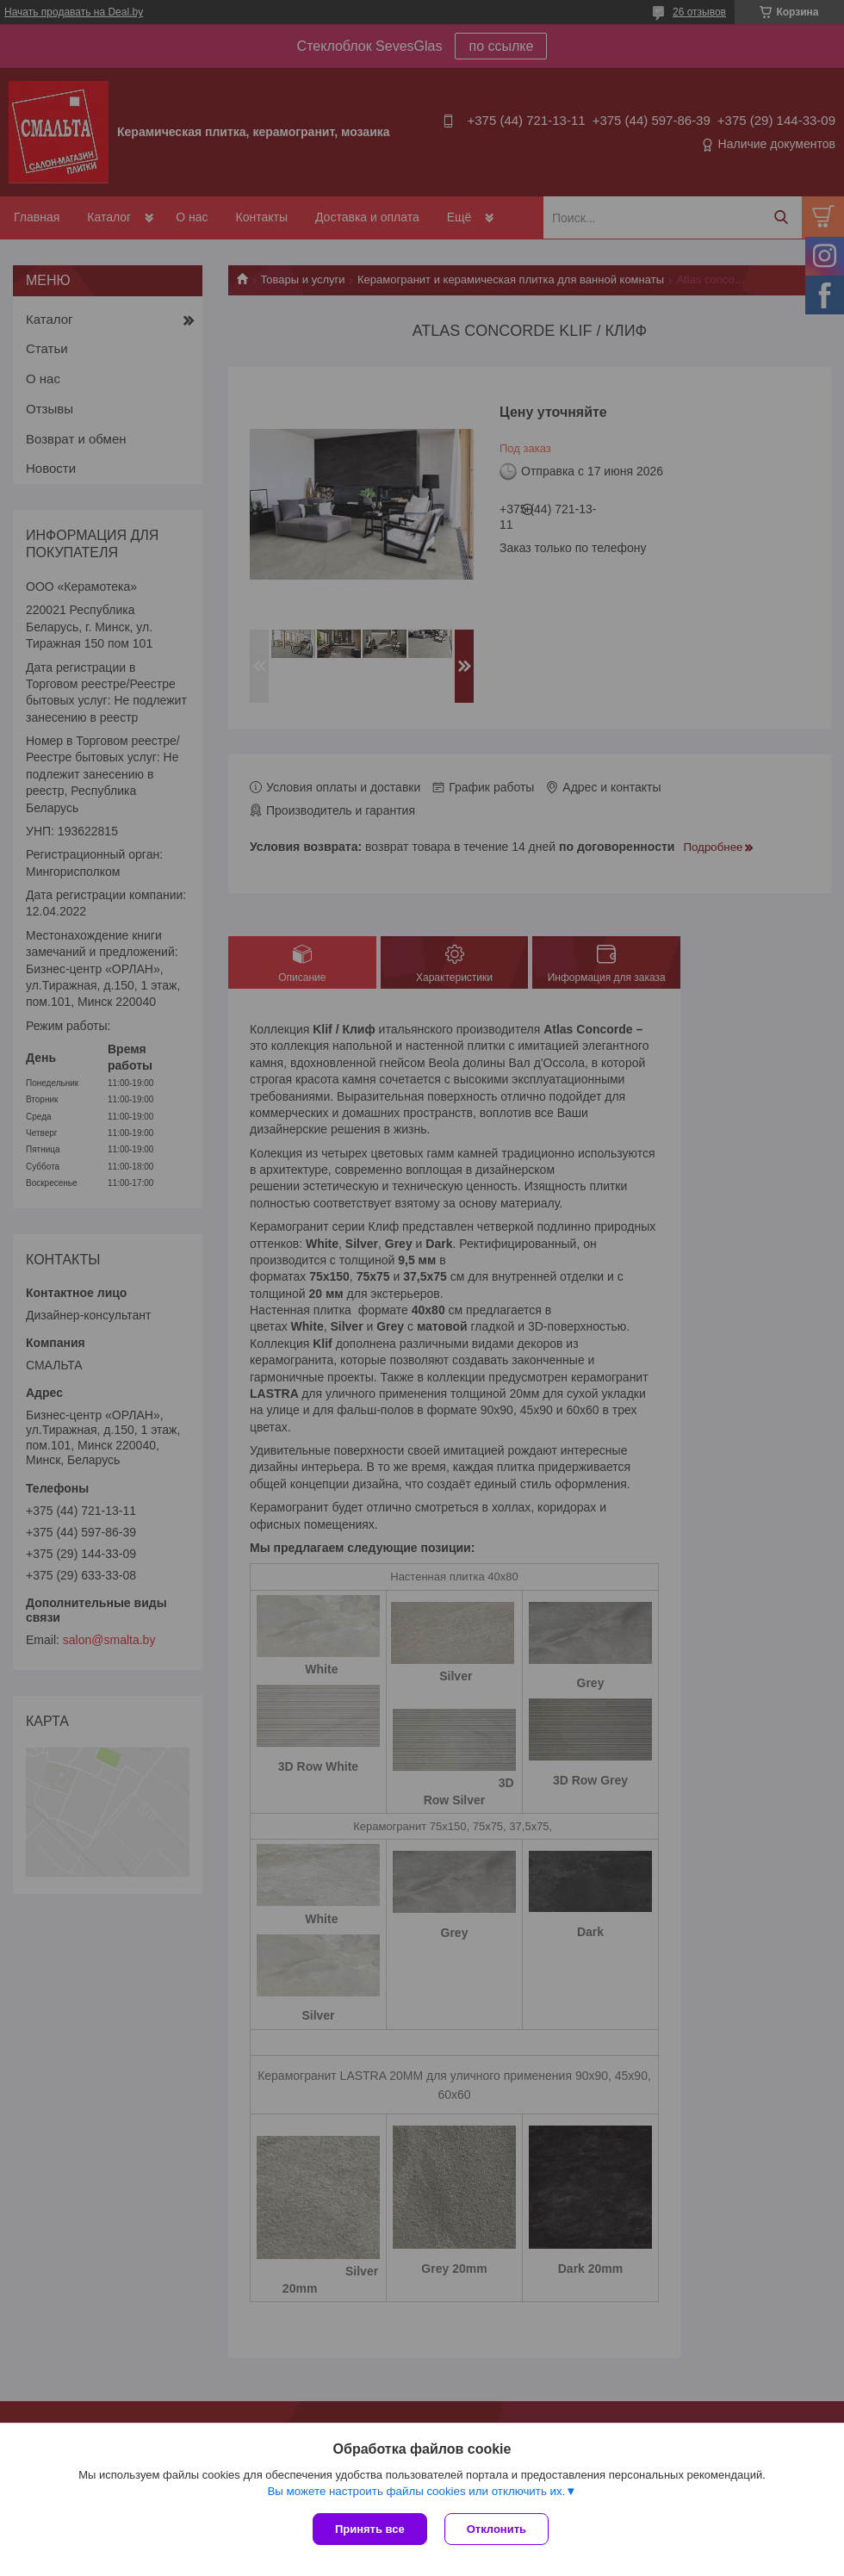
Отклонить (496, 2529)
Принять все (370, 2529)
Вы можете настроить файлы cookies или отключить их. (416, 2491)
